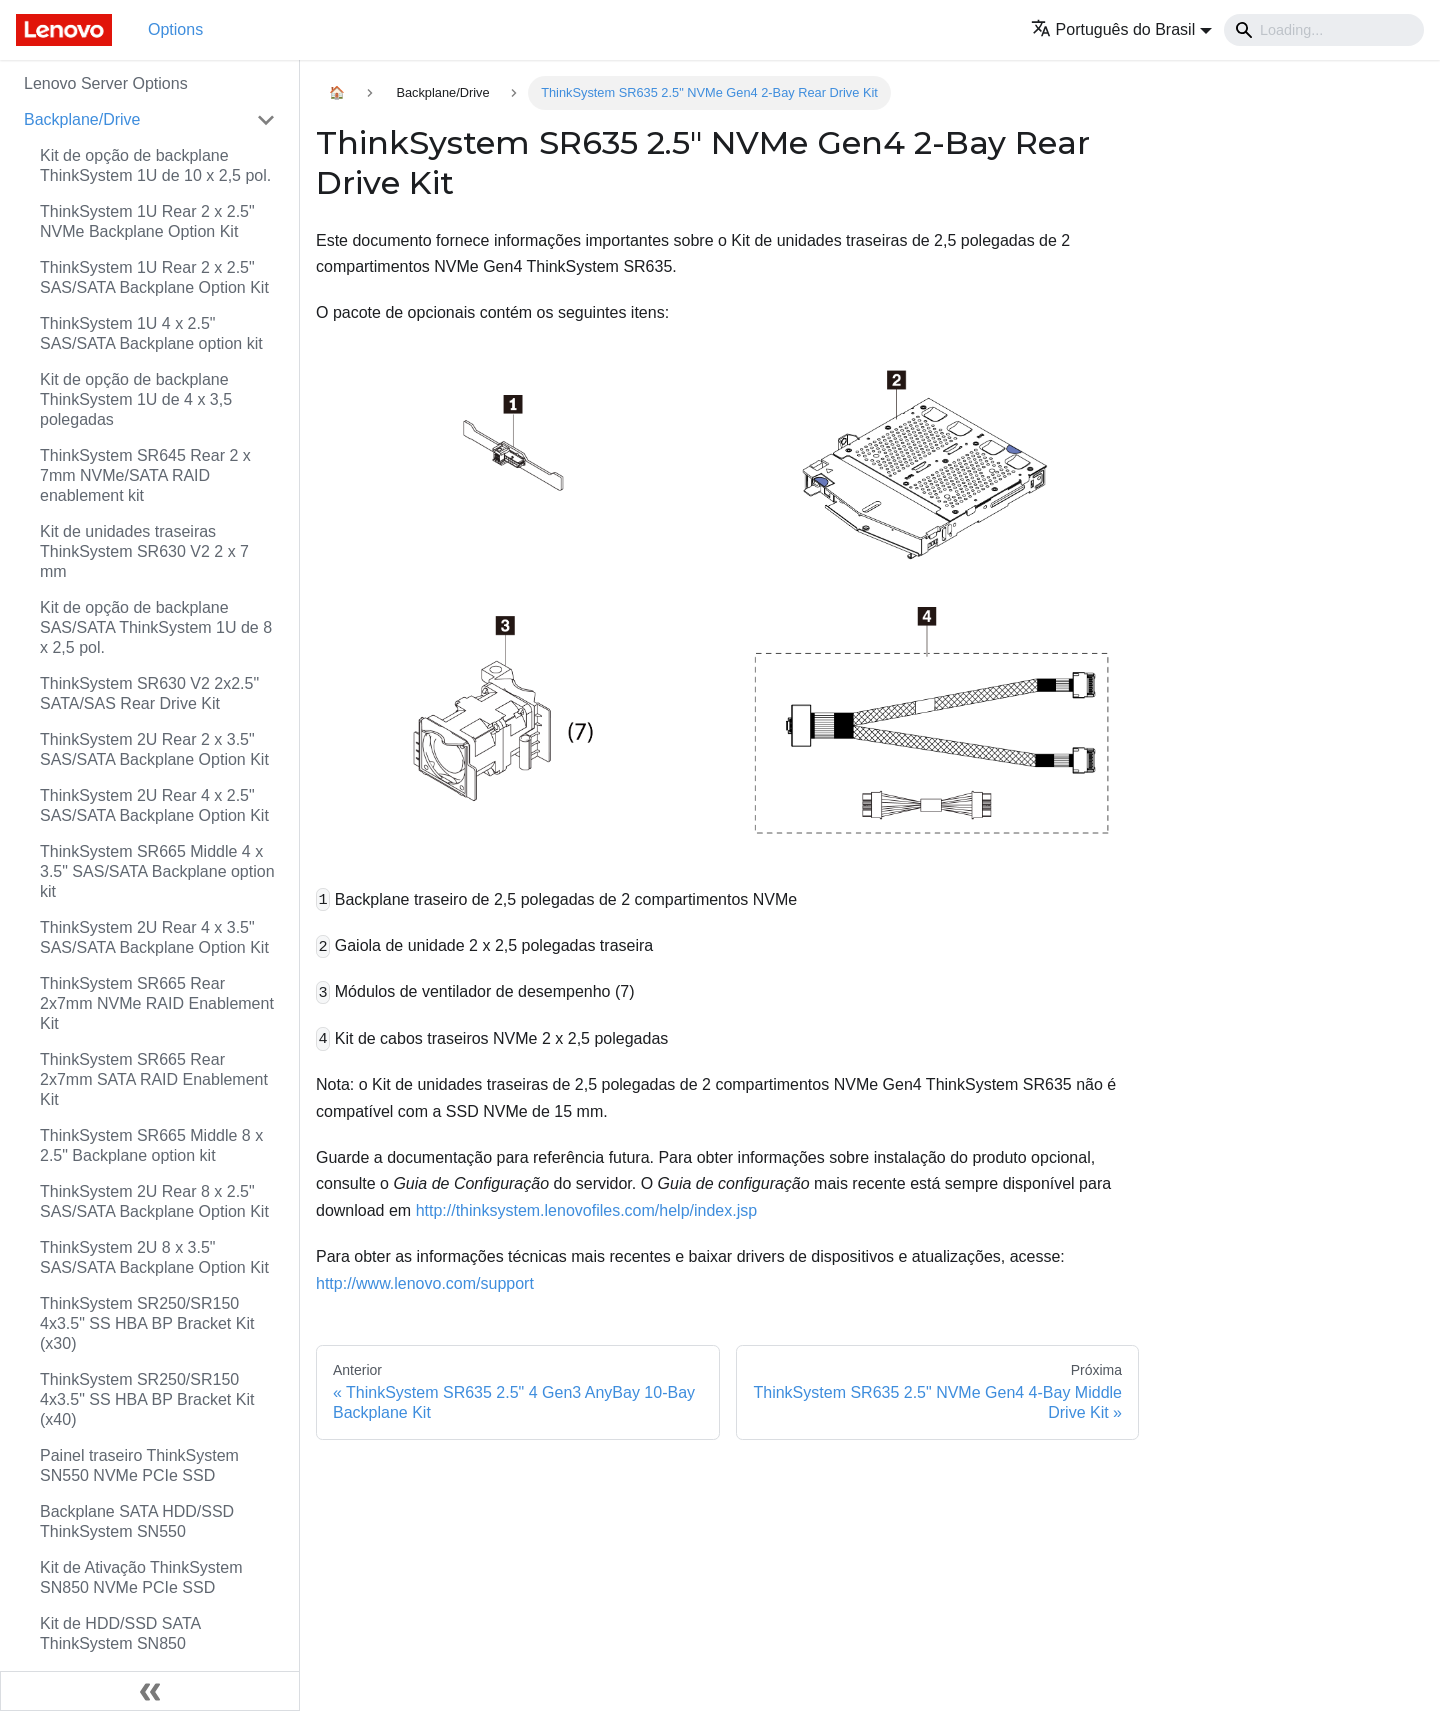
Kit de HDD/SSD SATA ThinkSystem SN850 (120, 1633)
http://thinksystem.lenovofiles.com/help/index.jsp (587, 1210)
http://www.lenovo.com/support (425, 1283)
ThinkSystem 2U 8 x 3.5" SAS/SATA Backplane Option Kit (154, 1257)
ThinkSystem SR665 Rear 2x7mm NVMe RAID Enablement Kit (157, 1003)
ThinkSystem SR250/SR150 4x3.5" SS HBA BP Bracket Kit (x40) (147, 1399)
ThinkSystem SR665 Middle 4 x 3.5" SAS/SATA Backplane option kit (157, 871)
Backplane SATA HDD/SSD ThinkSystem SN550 (137, 1521)
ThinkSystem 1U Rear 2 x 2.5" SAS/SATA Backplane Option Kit (154, 277)
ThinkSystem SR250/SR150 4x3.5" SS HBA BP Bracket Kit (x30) (147, 1323)
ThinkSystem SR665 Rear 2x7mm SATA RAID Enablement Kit (154, 1079)
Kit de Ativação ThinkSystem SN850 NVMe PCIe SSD (141, 1577)
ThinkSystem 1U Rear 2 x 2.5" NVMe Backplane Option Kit (147, 221)
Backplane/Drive (82, 119)
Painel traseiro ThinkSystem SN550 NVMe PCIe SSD (139, 1465)
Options (175, 29)
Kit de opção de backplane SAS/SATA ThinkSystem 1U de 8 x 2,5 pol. (156, 627)
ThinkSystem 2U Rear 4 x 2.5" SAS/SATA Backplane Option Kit (154, 805)
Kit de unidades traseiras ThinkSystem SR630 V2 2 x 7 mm (144, 551)
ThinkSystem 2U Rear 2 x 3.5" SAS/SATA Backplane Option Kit (154, 749)
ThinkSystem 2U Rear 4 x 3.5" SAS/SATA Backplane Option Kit (154, 937)
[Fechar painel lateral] (150, 1691)
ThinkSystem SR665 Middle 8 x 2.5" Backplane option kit (151, 1145)
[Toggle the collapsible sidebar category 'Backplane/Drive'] (266, 120)
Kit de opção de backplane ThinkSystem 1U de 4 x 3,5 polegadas (136, 399)
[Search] (1324, 30)
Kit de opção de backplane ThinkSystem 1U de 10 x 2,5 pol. (155, 165)
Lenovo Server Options (106, 83)
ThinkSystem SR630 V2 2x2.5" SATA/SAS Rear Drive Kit (149, 693)
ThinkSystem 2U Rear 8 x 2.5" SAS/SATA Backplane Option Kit (154, 1201)
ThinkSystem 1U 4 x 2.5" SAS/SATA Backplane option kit (151, 333)
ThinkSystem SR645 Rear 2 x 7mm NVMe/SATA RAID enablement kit (145, 475)
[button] (1121, 29)
